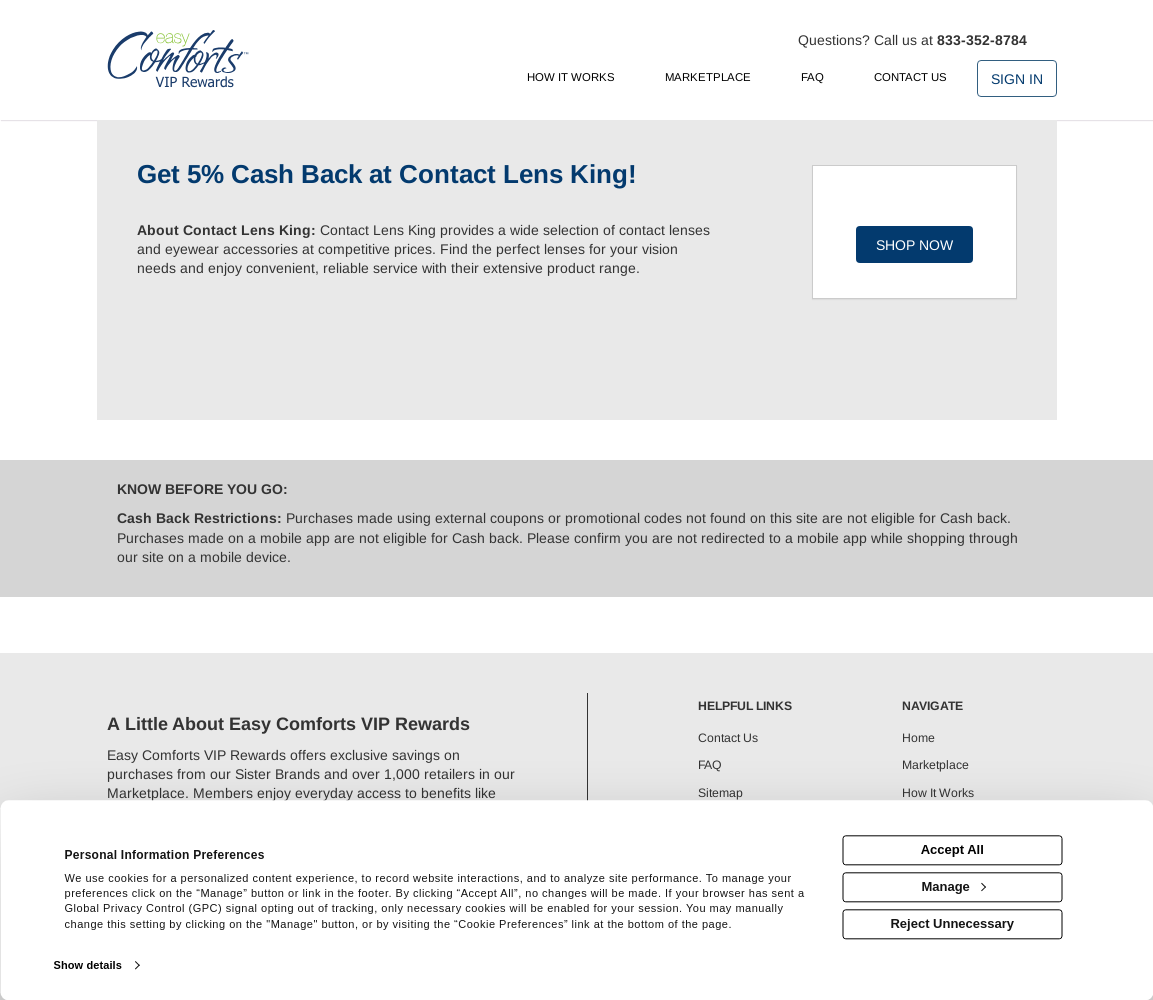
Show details (88, 965)
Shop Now (914, 245)
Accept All (952, 850)
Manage (953, 886)
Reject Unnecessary (952, 923)
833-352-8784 (982, 40)
